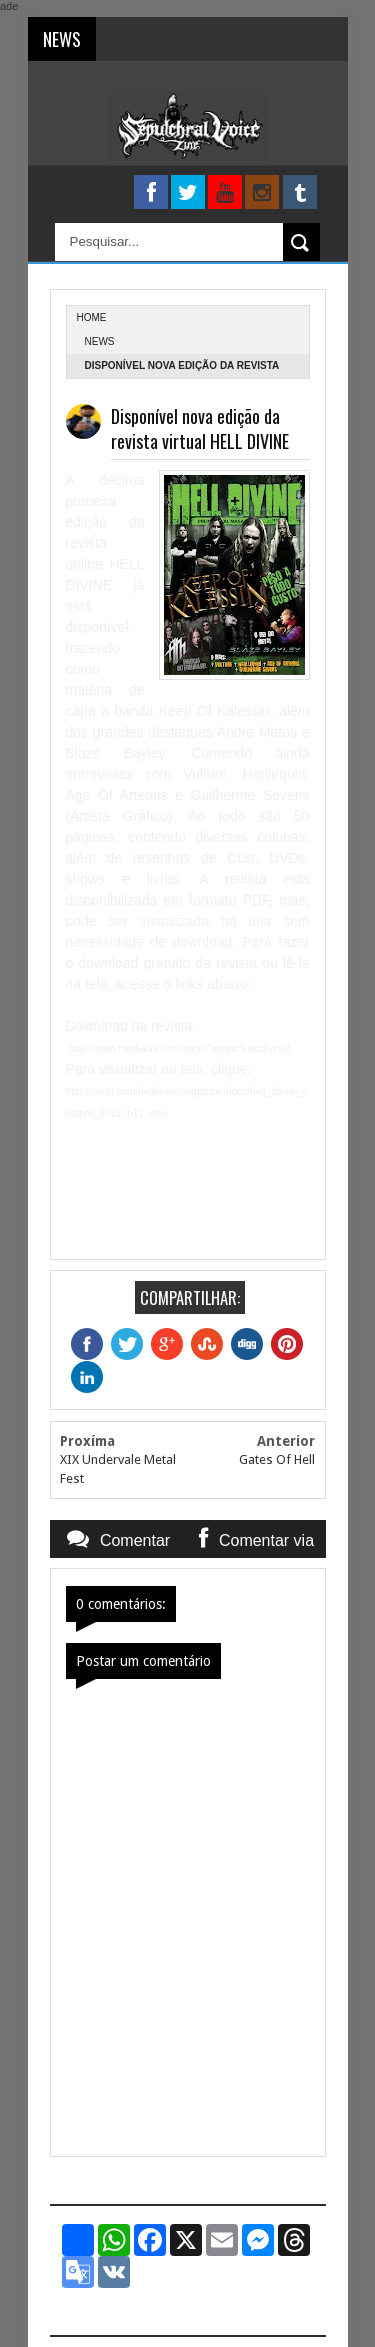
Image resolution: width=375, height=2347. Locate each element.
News (100, 341)
